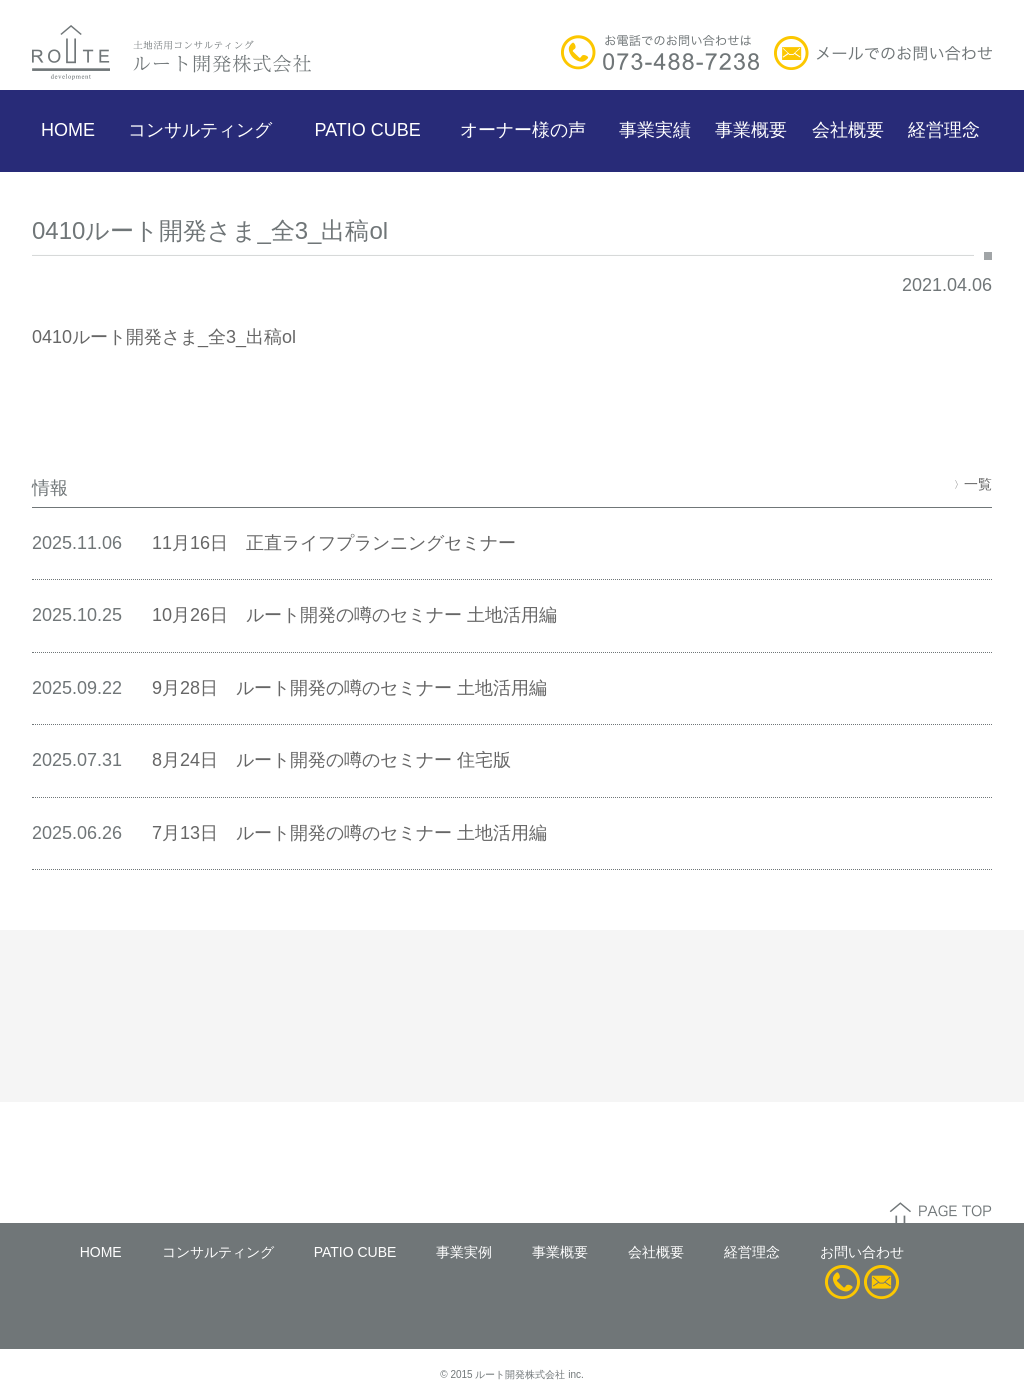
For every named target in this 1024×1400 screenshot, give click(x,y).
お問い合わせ (862, 1252)
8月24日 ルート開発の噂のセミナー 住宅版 (331, 760)
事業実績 (655, 130)
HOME (68, 130)
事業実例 (464, 1252)
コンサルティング (200, 130)
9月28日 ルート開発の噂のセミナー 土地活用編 (349, 688)
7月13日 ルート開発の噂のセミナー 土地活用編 (349, 833)
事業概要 (751, 130)
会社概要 (848, 130)
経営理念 (944, 130)
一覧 (973, 484)
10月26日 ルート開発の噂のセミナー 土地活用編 (354, 615)
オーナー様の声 (523, 130)
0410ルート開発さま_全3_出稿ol (164, 337)
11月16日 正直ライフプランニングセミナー (334, 543)
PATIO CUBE (367, 130)
